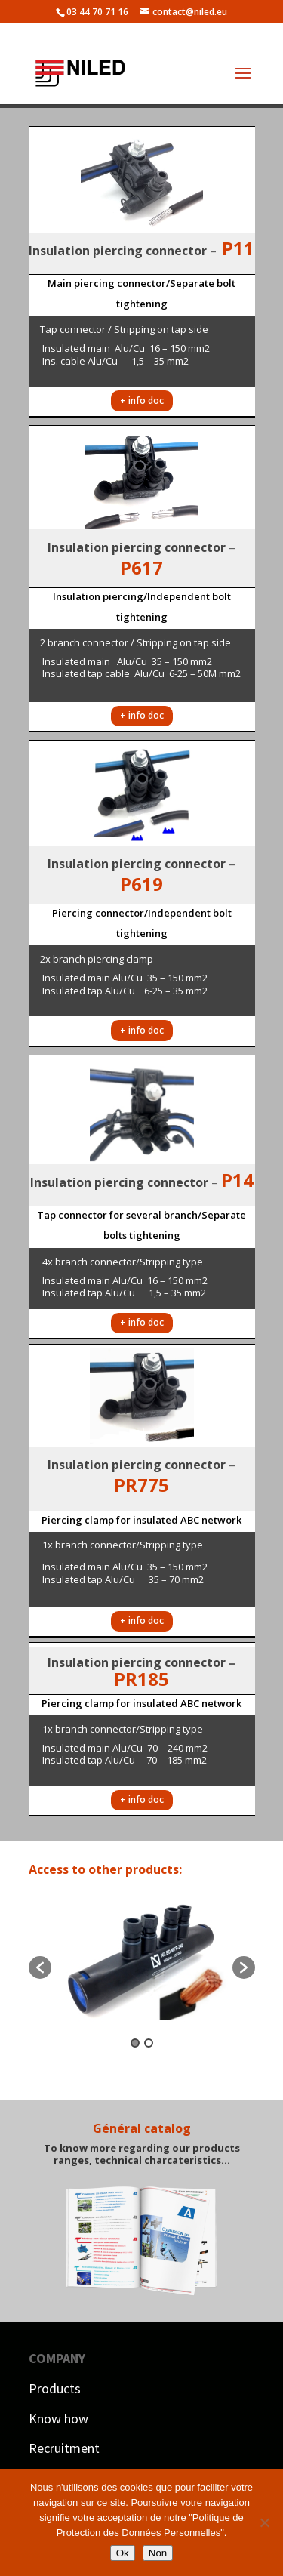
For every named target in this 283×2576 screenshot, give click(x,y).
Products (55, 2388)
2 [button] (148, 2043)
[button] (40, 1967)
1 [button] (135, 2043)
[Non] (264, 2522)
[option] (142, 1960)
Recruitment (64, 2448)
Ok (122, 2553)
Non (158, 2553)
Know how (58, 2418)
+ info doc (142, 400)
